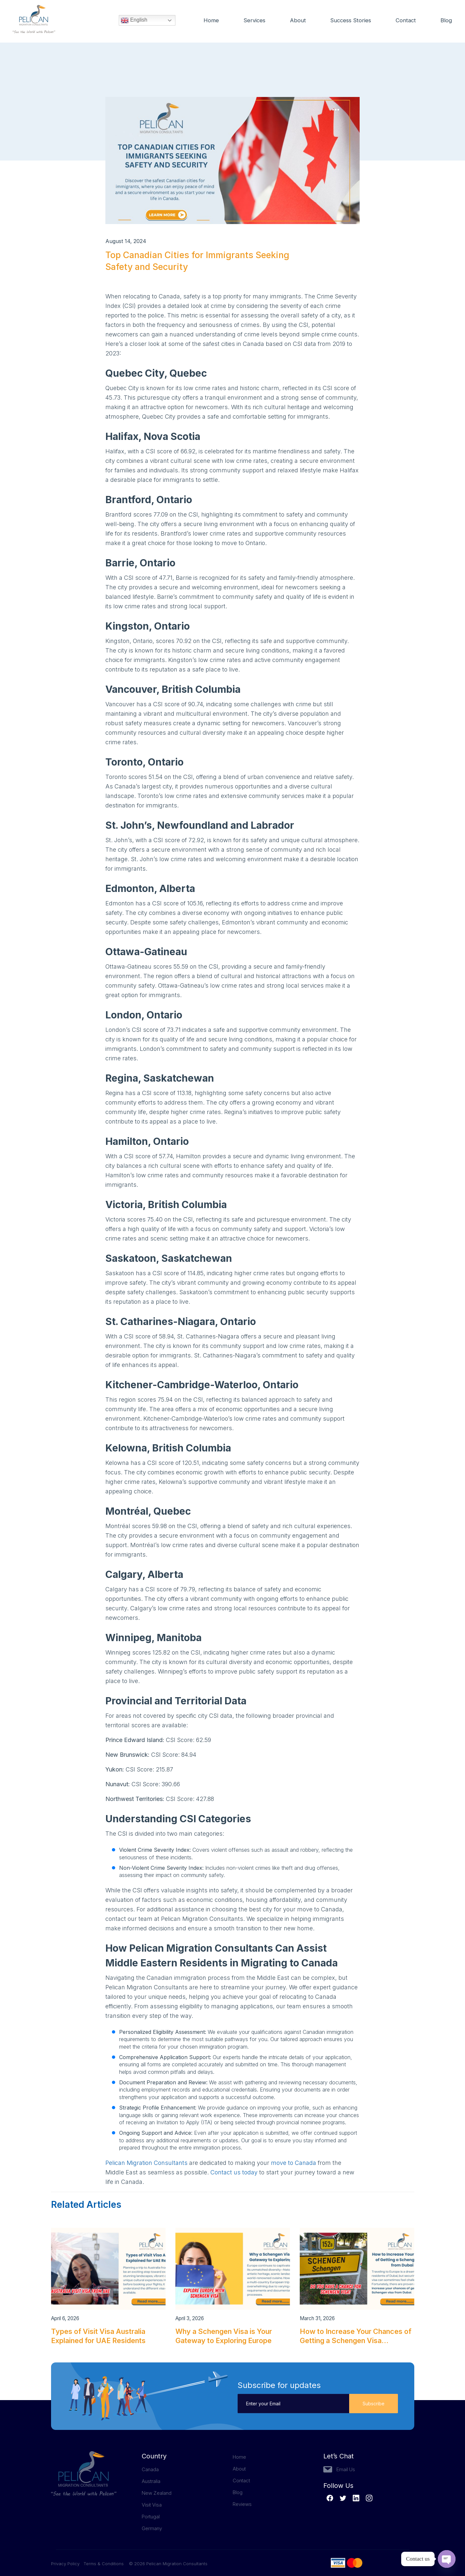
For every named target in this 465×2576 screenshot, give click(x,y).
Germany (152, 2528)
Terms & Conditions (103, 2563)
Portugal (151, 2516)
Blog (446, 21)
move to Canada (293, 2162)
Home (209, 21)
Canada (150, 2469)
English (134, 21)
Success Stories (349, 21)
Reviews (242, 2504)
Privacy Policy (67, 2563)
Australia (151, 2481)
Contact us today (234, 2172)
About (296, 21)
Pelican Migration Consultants (146, 2162)
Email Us (345, 2469)
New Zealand (156, 2493)
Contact (405, 21)
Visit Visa (152, 2505)
